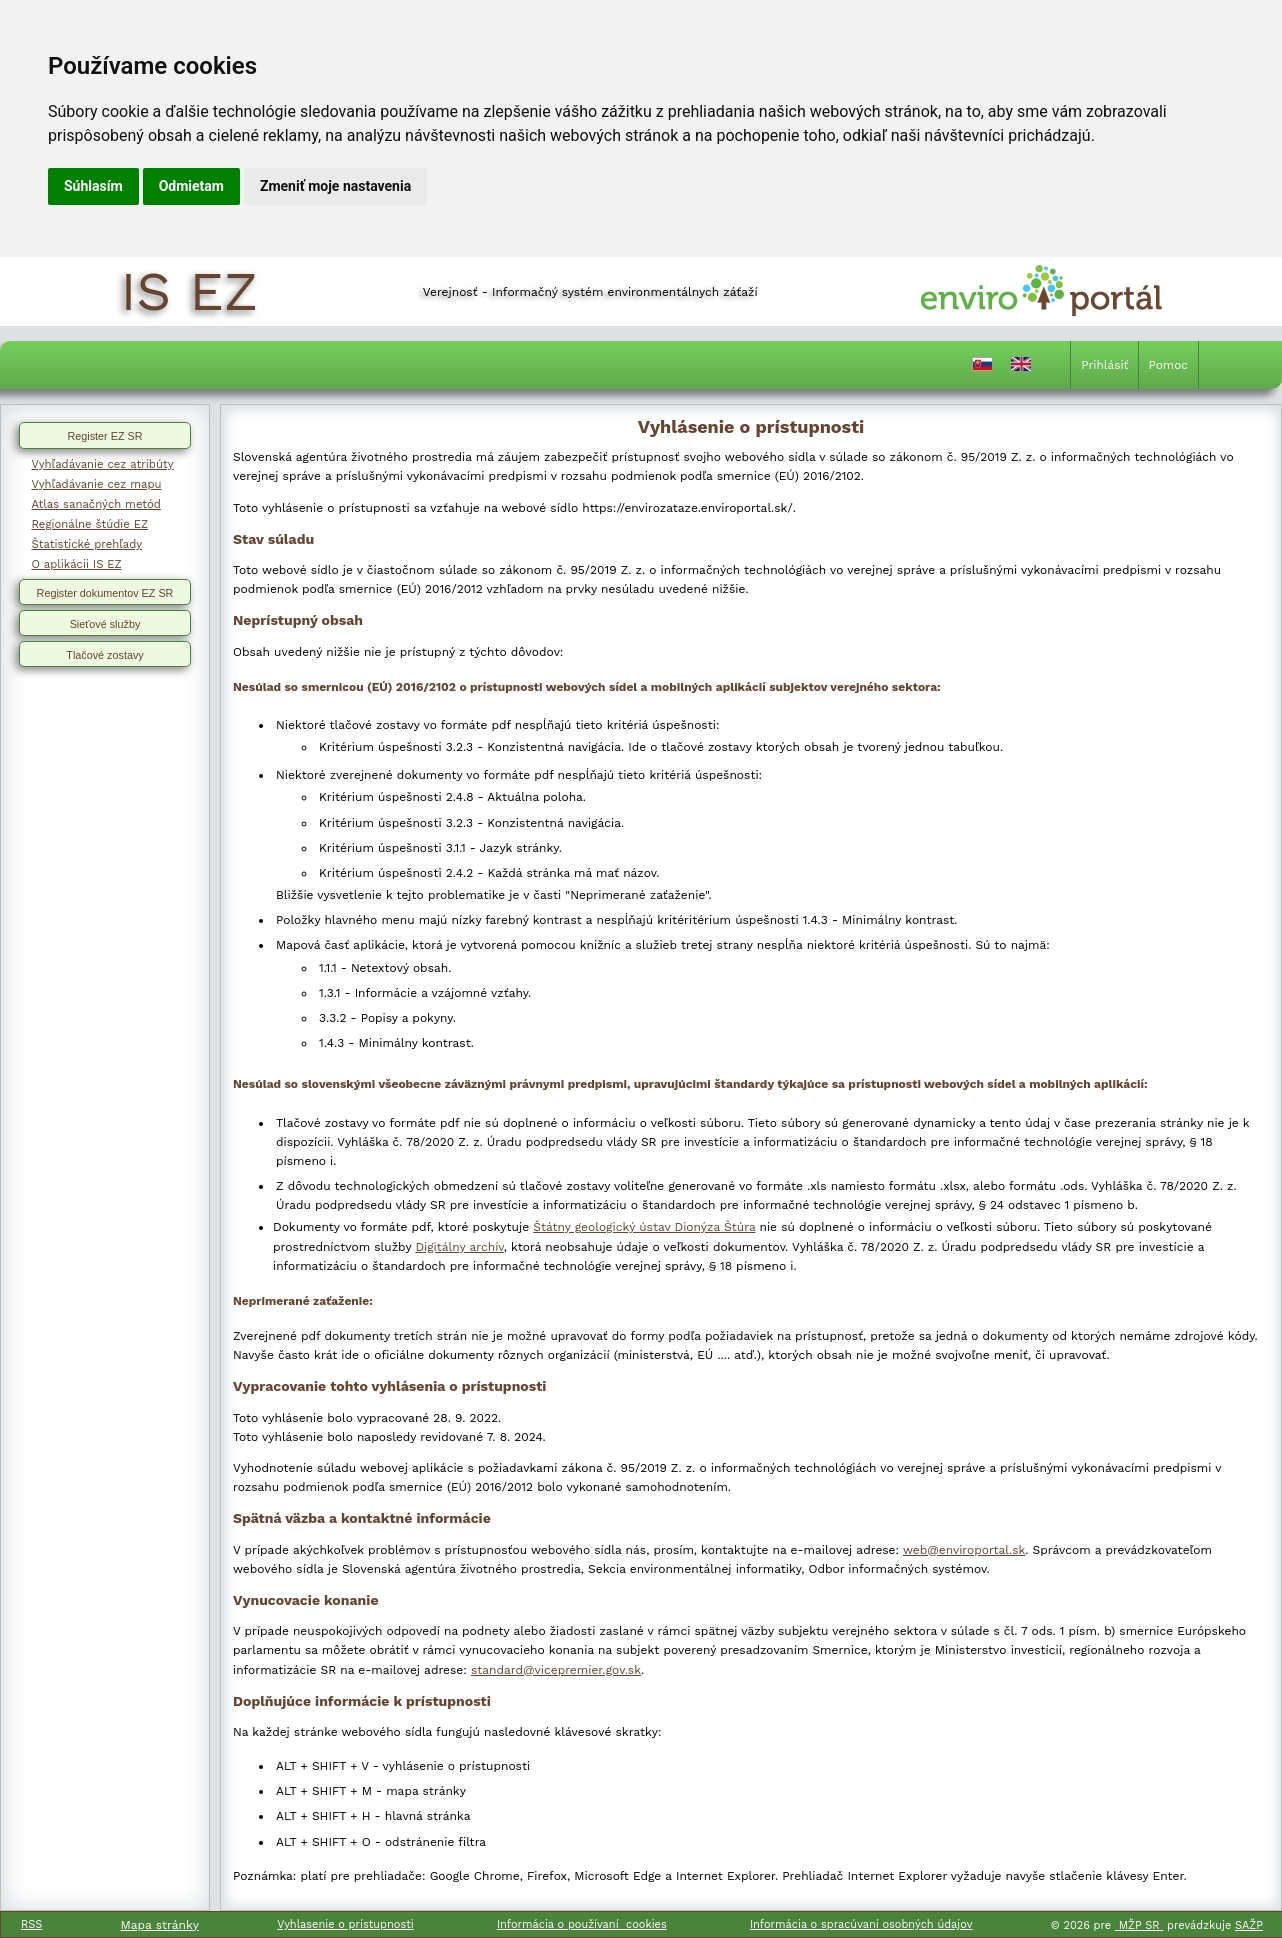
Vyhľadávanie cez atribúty (103, 464)
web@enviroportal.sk (964, 1550)
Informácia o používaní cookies (582, 1924)
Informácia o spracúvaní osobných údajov (861, 1924)
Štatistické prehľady (87, 544)
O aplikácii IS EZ (77, 564)
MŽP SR (1139, 1925)
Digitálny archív (459, 1247)
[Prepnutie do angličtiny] (1021, 368)
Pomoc (1168, 365)
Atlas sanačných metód (96, 504)
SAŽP (1249, 1925)
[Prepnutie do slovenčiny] (982, 368)
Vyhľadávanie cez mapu (97, 484)
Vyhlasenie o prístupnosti (345, 1924)
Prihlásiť (1104, 365)
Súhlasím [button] (93, 186)
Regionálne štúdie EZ (90, 524)
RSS (31, 1924)
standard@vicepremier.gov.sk (556, 1670)
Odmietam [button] (191, 186)
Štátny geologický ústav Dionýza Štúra (644, 1227)
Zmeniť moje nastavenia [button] (335, 186)
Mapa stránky (160, 1925)
